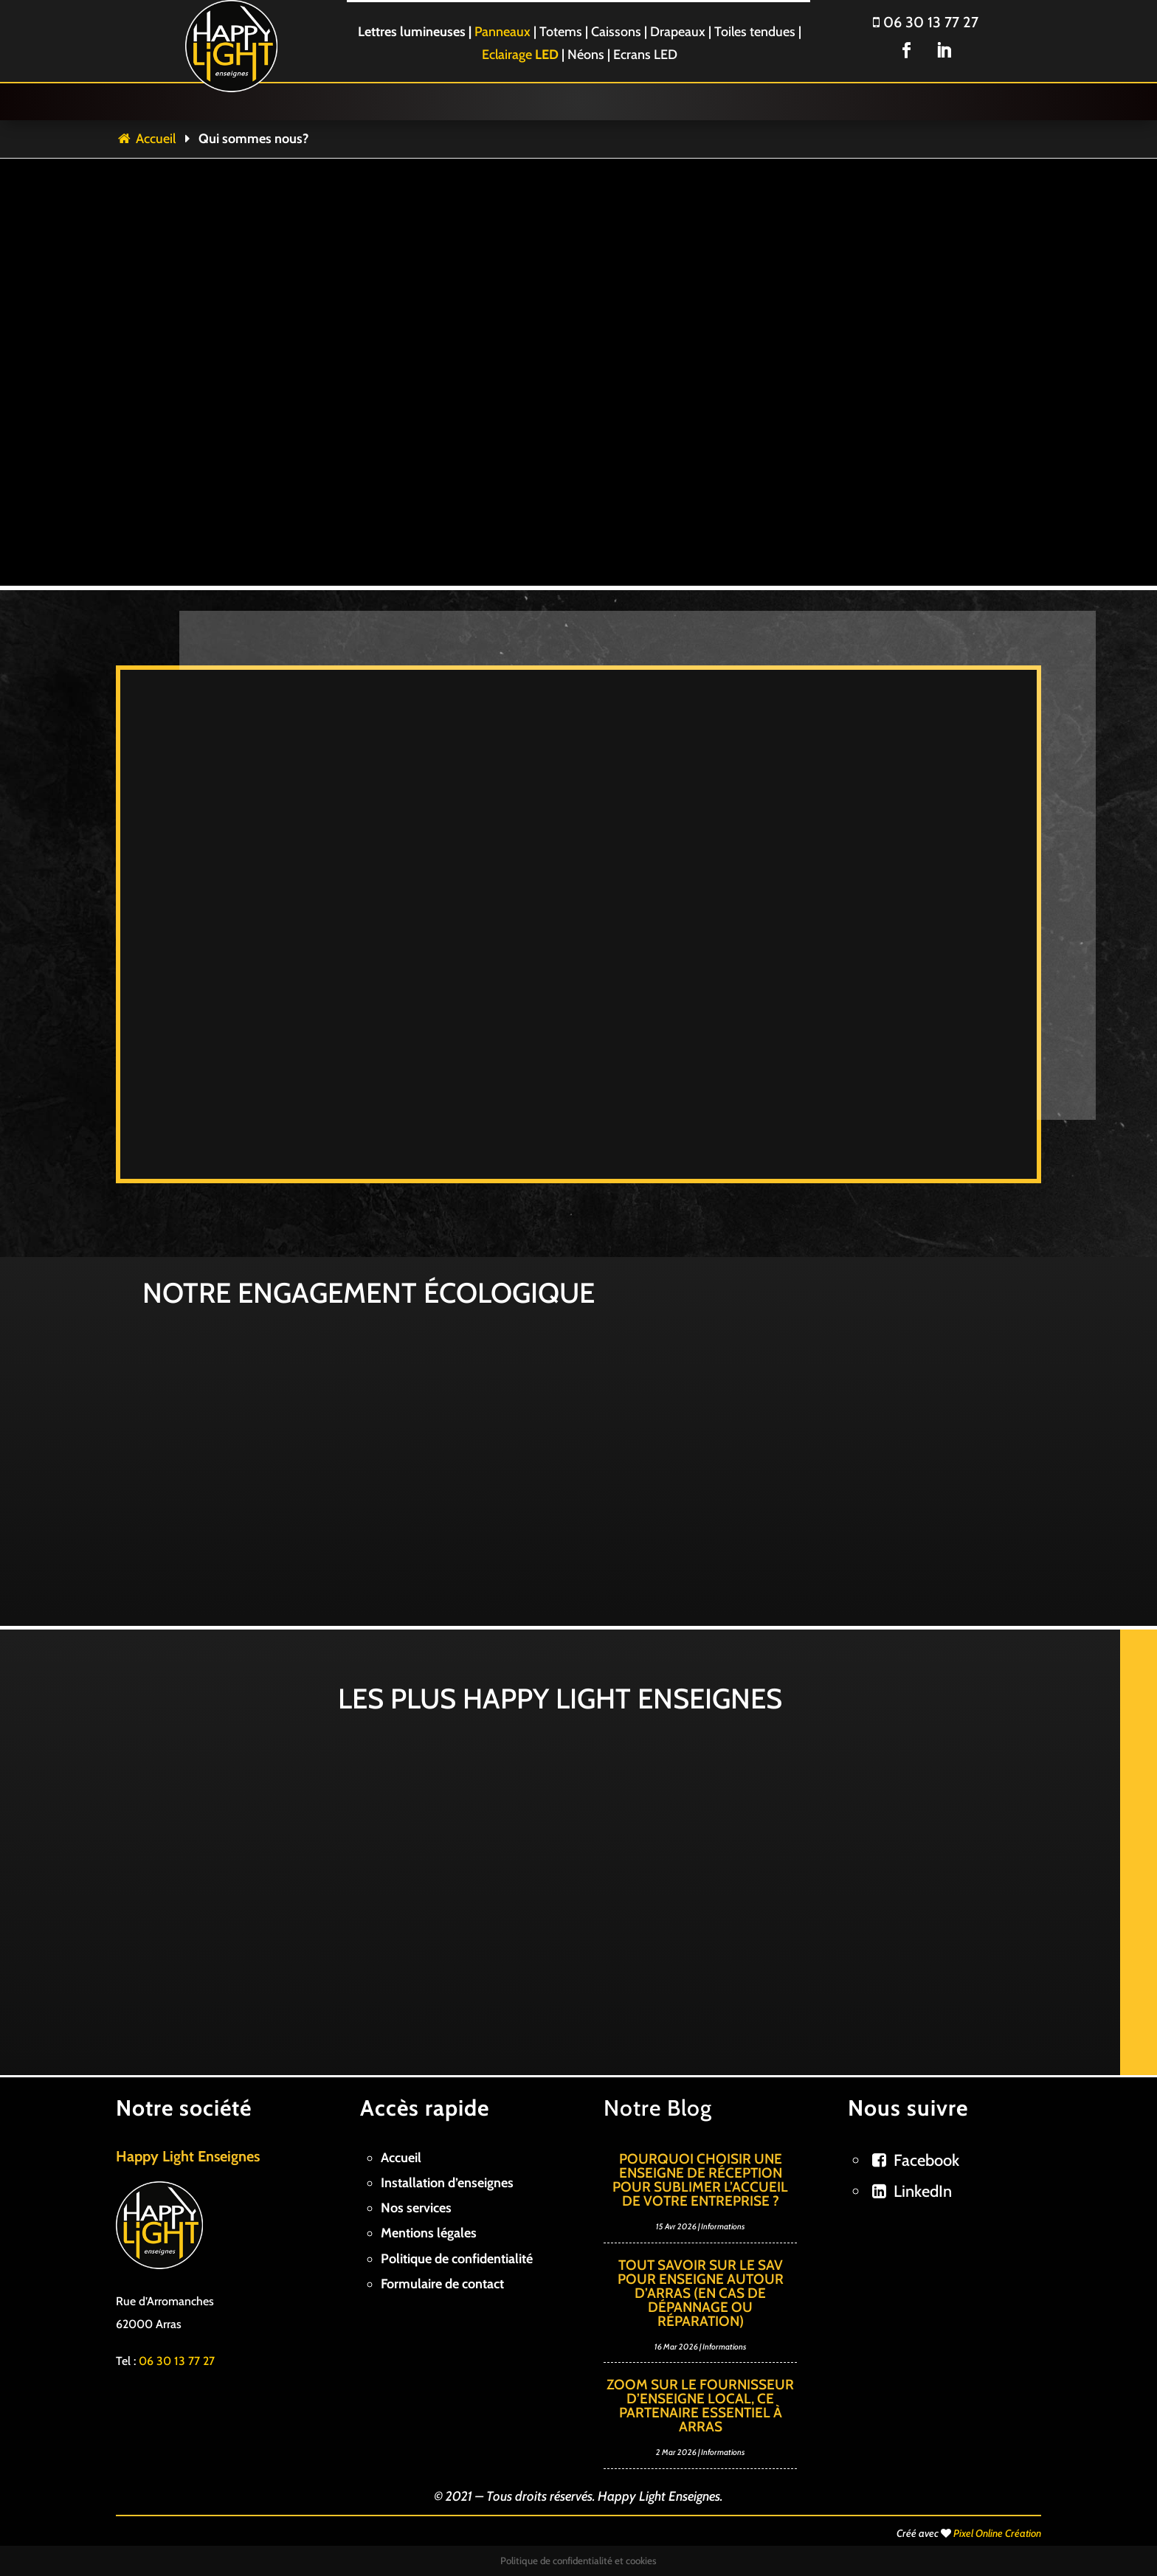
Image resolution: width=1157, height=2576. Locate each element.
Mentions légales (429, 2233)
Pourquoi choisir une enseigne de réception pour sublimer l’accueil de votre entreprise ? (700, 2179)
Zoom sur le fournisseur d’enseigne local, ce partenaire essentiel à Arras (700, 2405)
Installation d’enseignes (447, 2183)
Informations (723, 2226)
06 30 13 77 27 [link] (177, 2361)
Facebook (926, 2160)
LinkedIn (923, 2191)
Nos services (416, 2208)
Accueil (146, 139)
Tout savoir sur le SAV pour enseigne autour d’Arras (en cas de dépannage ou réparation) (701, 2293)
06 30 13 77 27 (925, 22)
